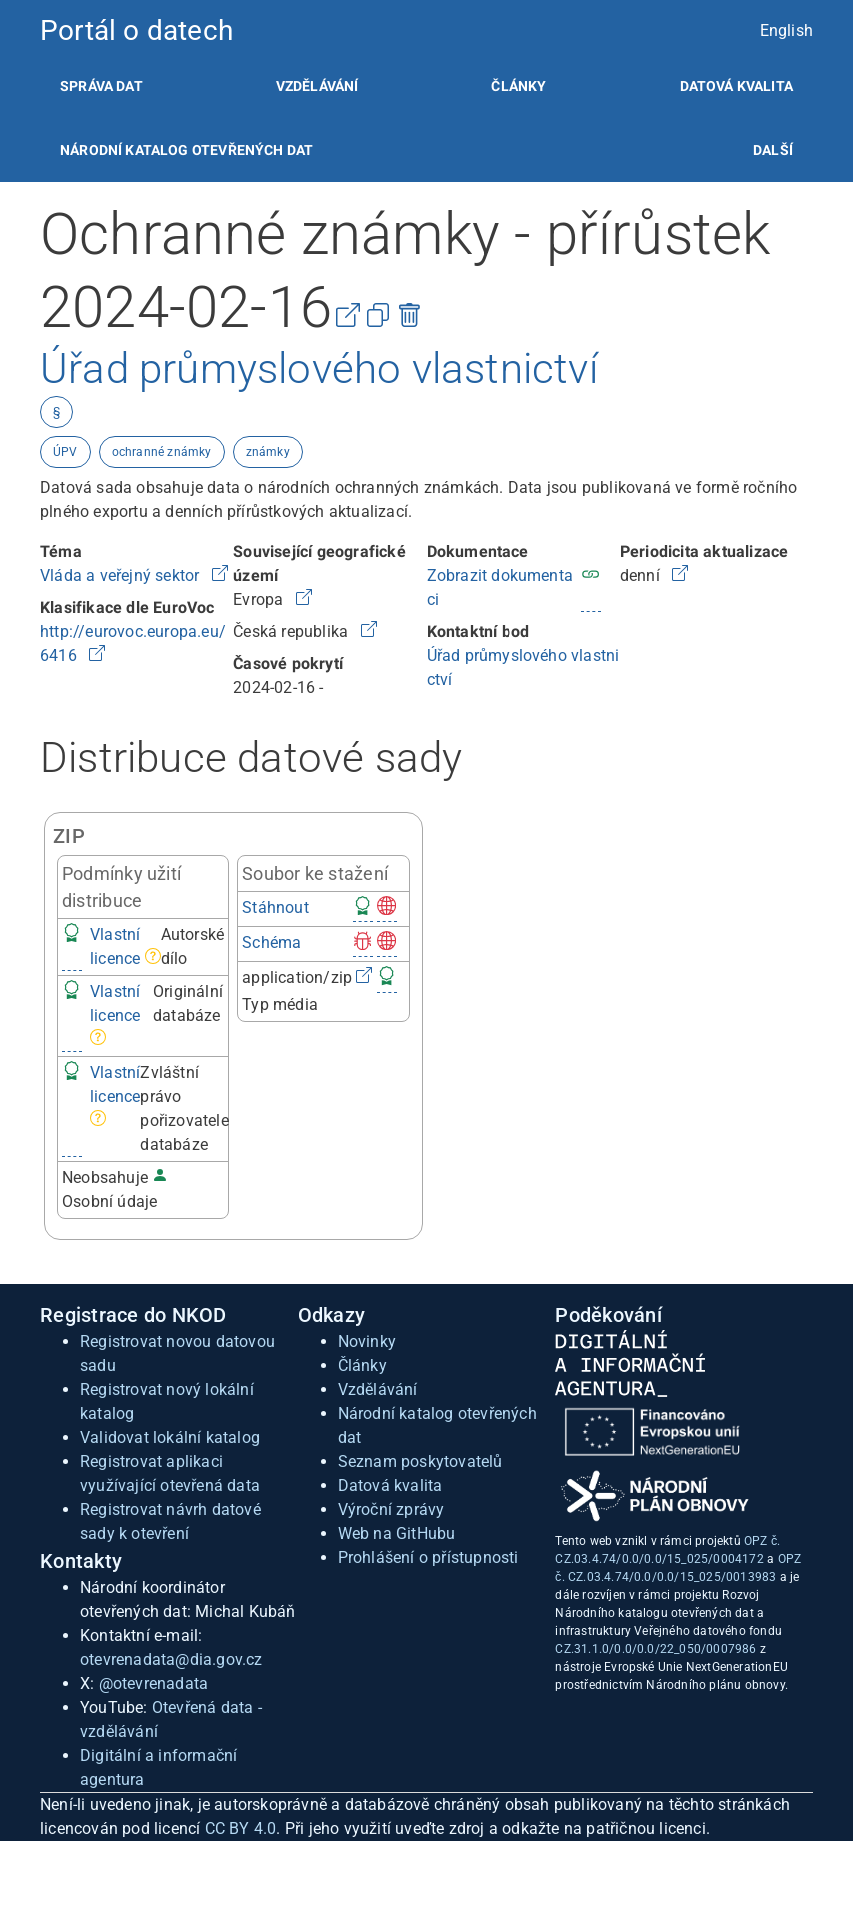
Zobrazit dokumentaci (500, 587)
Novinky (367, 1341)
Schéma (271, 942)
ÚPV (65, 452)
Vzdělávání (317, 86)
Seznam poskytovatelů (420, 1461)
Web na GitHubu (397, 1533)
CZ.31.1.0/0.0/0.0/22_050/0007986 (655, 1649)
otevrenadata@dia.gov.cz (171, 1659)
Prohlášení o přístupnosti (428, 1557)
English (786, 30)
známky (268, 452)
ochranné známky (162, 452)
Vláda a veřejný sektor (122, 575)
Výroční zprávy (391, 1509)
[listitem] (101, 86)
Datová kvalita (736, 86)
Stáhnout (275, 907)
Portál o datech (136, 30)
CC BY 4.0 (241, 1828)
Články (518, 86)
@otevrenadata (154, 1683)
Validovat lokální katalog (170, 1437)
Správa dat (101, 86)
